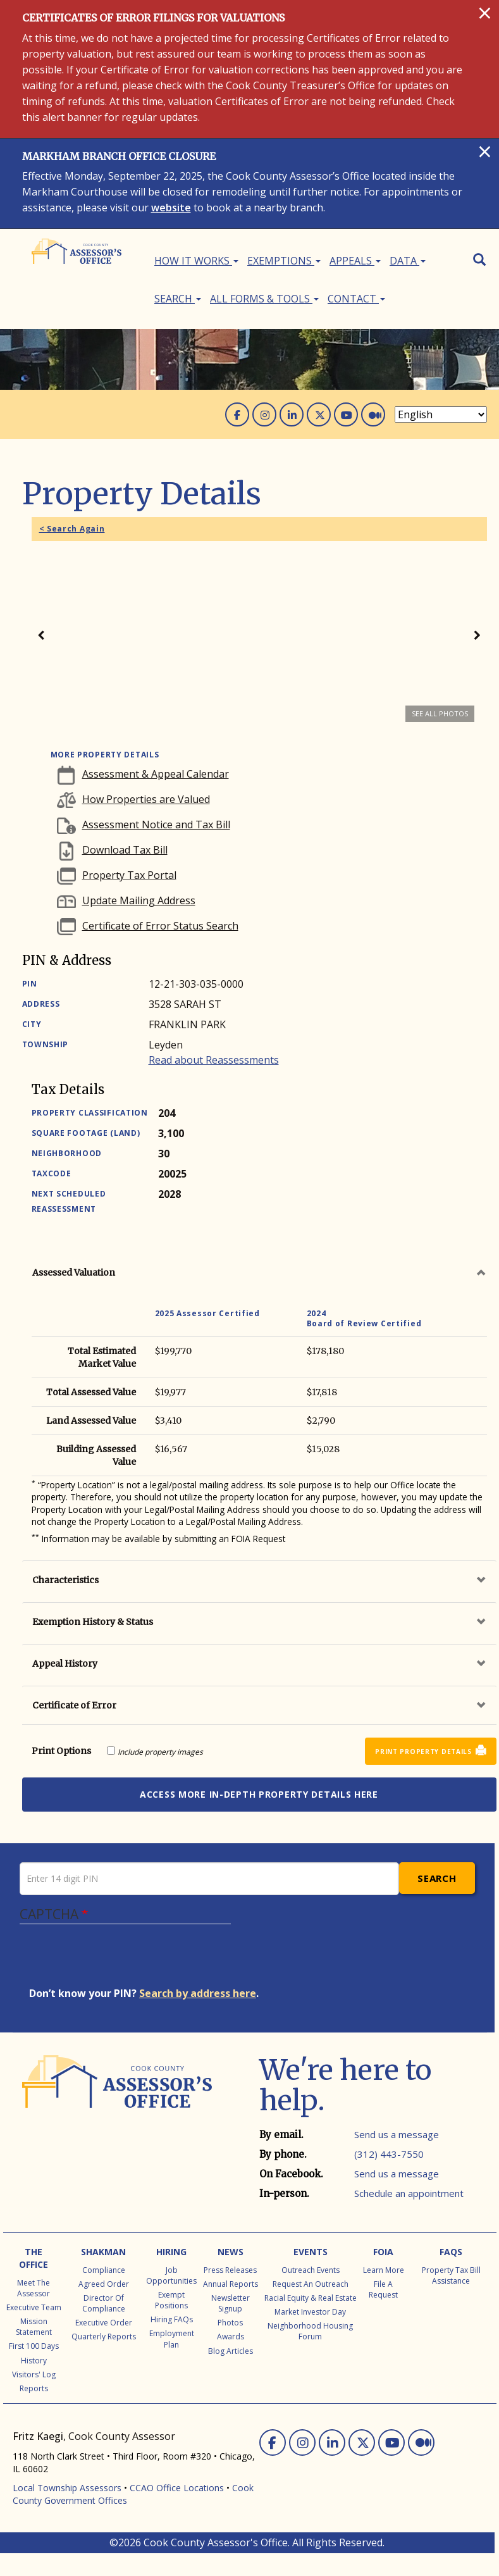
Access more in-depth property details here (259, 1794)
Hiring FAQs (172, 2319)
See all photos (440, 713)
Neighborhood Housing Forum (310, 2331)
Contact (356, 299)
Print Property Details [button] (423, 1751)
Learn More (383, 2270)
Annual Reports (230, 2284)
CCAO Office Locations (177, 2488)
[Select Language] (441, 414)
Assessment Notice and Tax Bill (156, 824)
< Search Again (72, 528)
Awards (230, 2336)
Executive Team (33, 2307)
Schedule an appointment (409, 2193)
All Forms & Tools (264, 299)
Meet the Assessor (33, 2288)
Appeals (355, 261)
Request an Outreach (310, 2284)
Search (177, 299)
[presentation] (125, 1961)
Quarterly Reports (103, 2336)
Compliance (103, 2270)
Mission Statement (34, 2326)
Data (408, 261)
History (34, 2360)
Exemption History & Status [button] (92, 1621)
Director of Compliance (103, 2303)
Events (310, 2252)
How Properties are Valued (146, 799)
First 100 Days (34, 2346)
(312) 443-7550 (389, 2154)
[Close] (484, 12)
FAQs (451, 2252)
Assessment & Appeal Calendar (155, 774)
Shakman (103, 2252)
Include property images (160, 1751)
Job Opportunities (171, 2275)
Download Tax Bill (125, 850)
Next (477, 638)
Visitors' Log (34, 2374)
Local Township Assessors (67, 2488)
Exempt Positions (171, 2300)
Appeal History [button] (64, 1663)
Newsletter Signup (230, 2303)
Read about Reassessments (214, 1060)
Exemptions (284, 261)
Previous (41, 638)
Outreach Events (310, 2270)
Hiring (171, 2252)
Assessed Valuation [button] (73, 1272)
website (171, 208)
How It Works (196, 261)
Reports (34, 2388)
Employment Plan (171, 2338)
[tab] (259, 1272)
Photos (230, 2322)
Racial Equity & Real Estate (310, 2298)
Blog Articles (230, 2351)
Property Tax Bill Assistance (451, 2275)
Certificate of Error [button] (74, 1705)
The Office (33, 2258)
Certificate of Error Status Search (160, 926)
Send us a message (396, 2134)
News (230, 2252)
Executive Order (103, 2322)
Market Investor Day (310, 2311)
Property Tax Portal (129, 875)
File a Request (383, 2289)
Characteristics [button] (65, 1580)
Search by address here (197, 1993)
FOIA (383, 2252)
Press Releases (230, 2270)
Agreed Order (103, 2284)
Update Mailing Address (138, 900)
